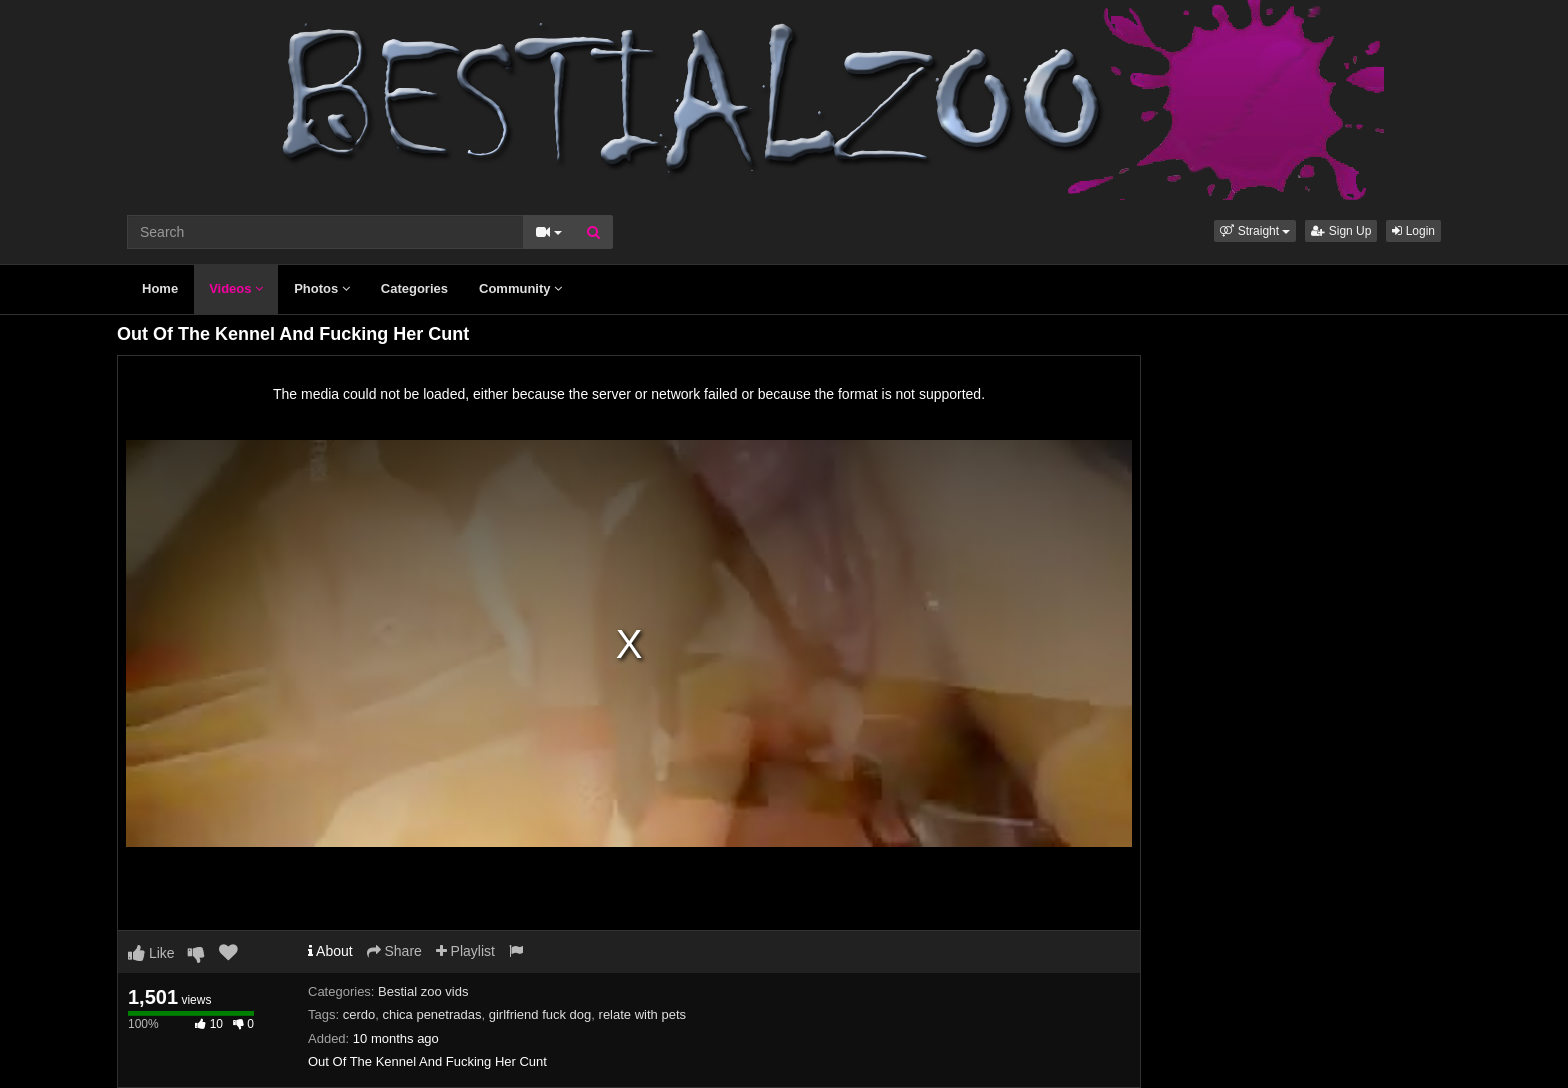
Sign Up (1341, 231)
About (330, 951)
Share (394, 951)
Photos (322, 288)
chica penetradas (431, 1014)
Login (1413, 231)
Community (520, 288)
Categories (414, 288)
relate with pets (642, 1014)
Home (160, 288)
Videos (236, 288)
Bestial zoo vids (423, 991)
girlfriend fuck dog (540, 1014)
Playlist (465, 951)
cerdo (359, 1014)
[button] (1255, 231)
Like (151, 953)
